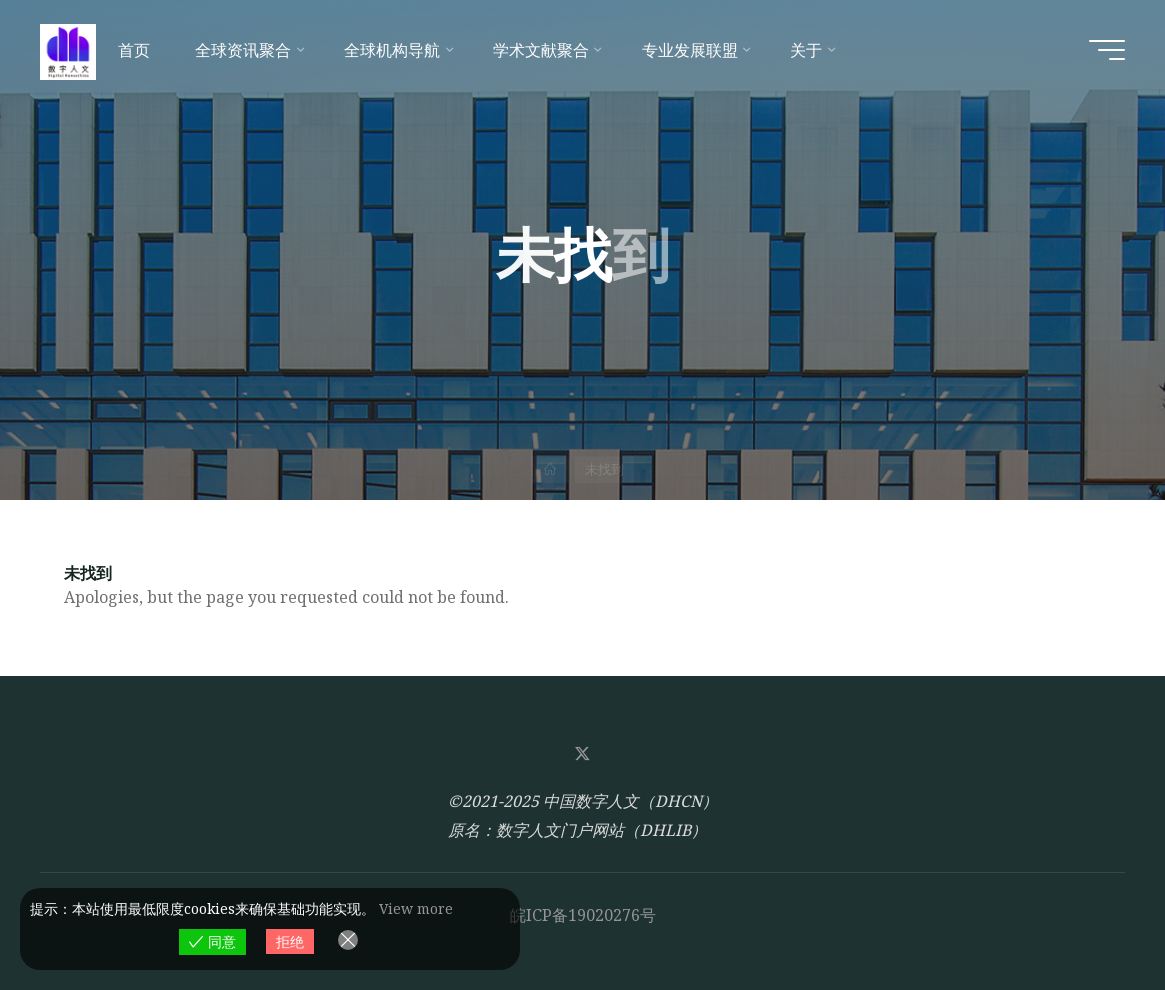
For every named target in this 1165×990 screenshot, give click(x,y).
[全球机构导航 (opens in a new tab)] (396, 50)
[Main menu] (1107, 50)
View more (416, 908)
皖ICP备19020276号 (583, 915)
